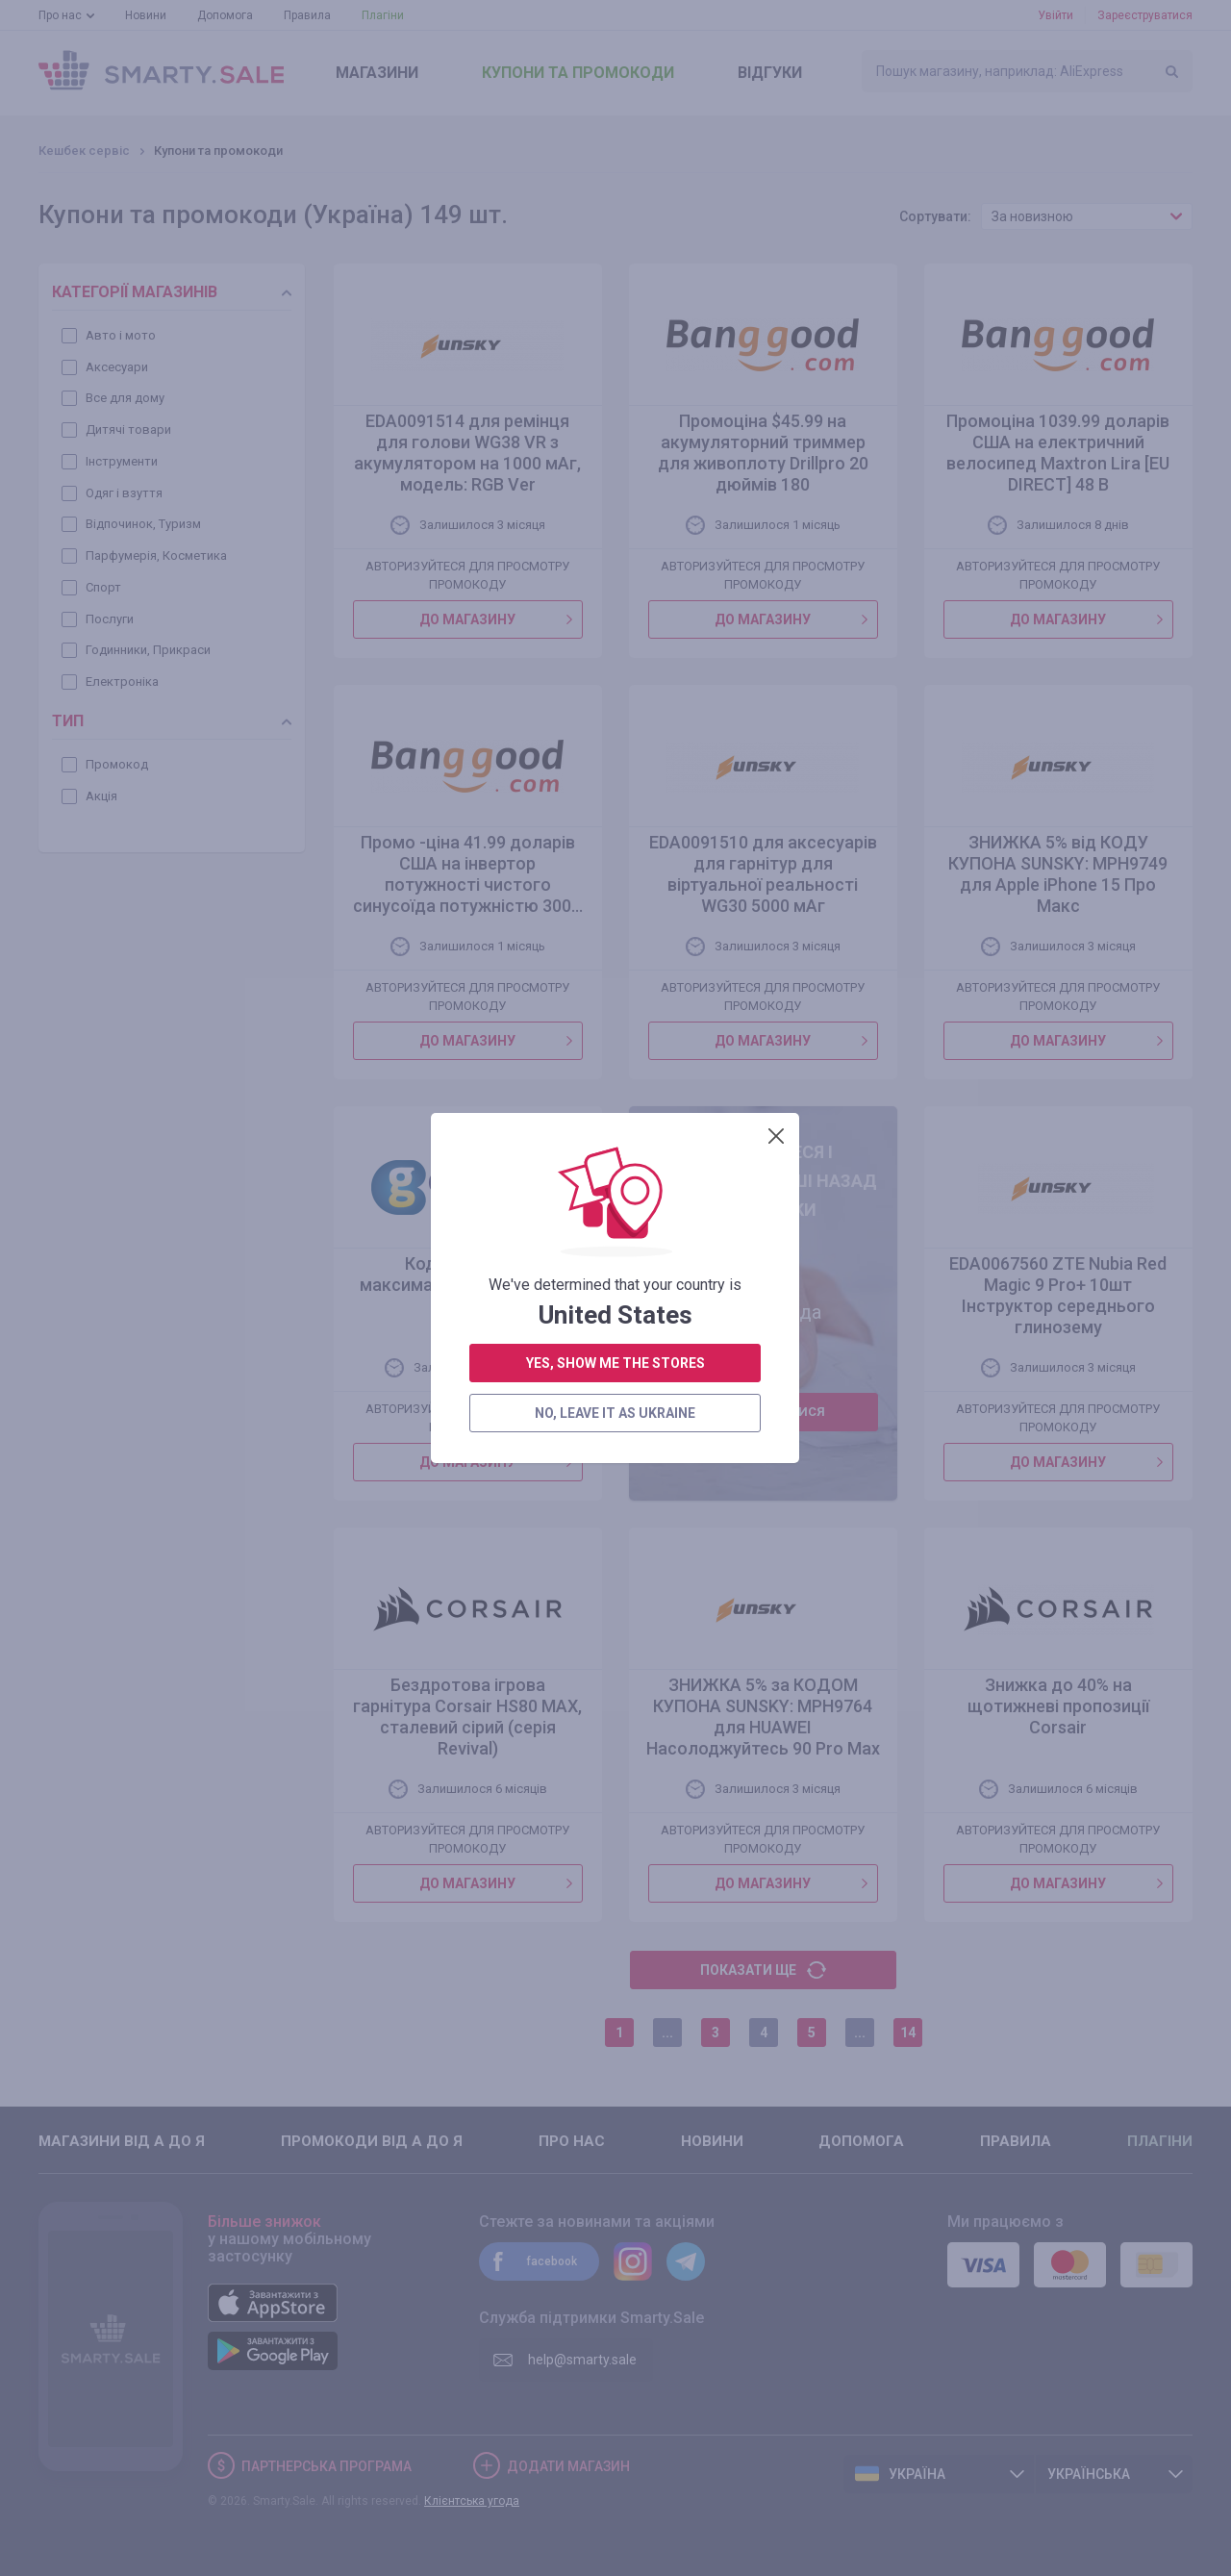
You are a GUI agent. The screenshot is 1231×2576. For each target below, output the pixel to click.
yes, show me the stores (615, 1176)
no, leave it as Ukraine (615, 1226)
